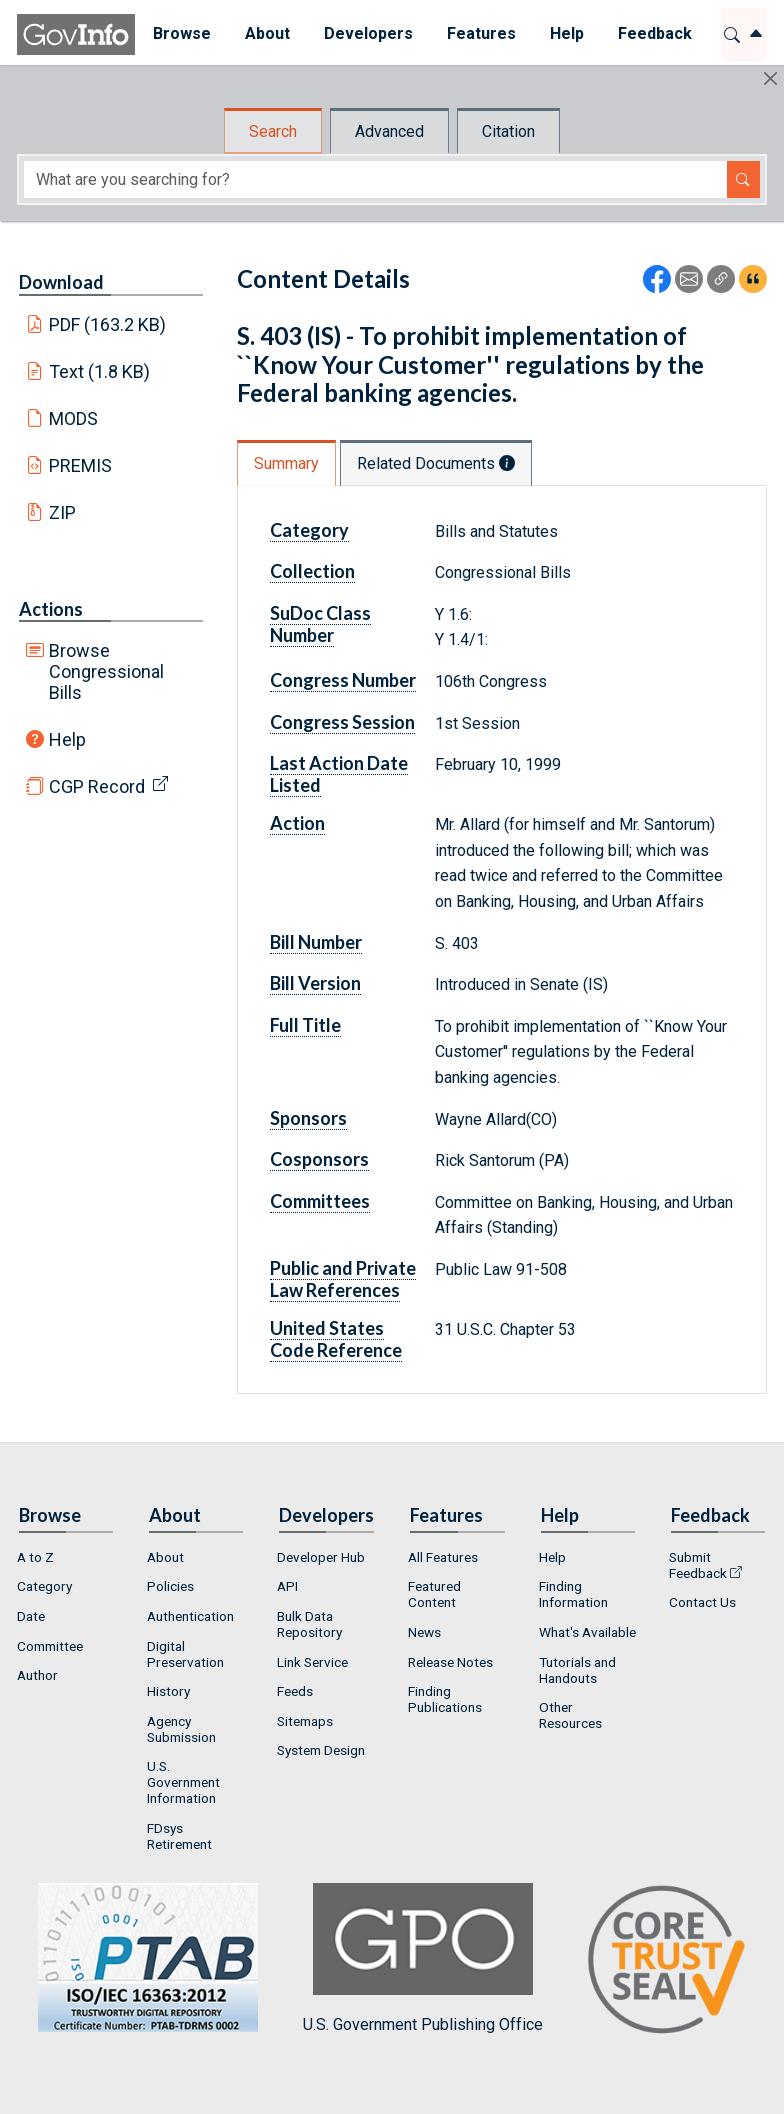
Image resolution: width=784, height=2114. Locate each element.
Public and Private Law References (343, 1279)
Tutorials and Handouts (577, 1670)
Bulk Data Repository (309, 1624)
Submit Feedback (698, 1565)
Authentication (190, 1616)
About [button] (266, 33)
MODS (73, 418)
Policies (170, 1586)
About (165, 1557)
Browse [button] (181, 33)
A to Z (35, 1557)
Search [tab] (273, 131)
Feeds (295, 1691)
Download (61, 282)
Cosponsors (319, 1159)
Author (37, 1675)
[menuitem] (181, 34)
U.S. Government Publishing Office (423, 1958)
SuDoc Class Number (320, 624)
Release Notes (450, 1662)
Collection (312, 571)
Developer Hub (321, 1557)
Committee (50, 1646)
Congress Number (343, 680)
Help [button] (566, 33)
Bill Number (316, 942)
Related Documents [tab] (436, 463)
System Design (321, 1750)
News (424, 1632)
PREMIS (80, 465)
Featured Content (434, 1594)
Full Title (305, 1025)
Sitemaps (305, 1721)
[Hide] (770, 78)
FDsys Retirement (179, 1836)
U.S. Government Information (183, 1782)
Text (100, 371)
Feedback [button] (654, 33)
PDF (108, 324)
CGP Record (97, 786)
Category (309, 530)
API (287, 1586)
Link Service (312, 1662)
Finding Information (573, 1594)
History (168, 1691)
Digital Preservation (185, 1654)
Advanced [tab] (389, 131)
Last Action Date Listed (339, 774)
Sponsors (308, 1118)
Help (67, 739)
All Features (443, 1557)
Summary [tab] (286, 463)
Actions (51, 609)
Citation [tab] (508, 131)
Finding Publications (445, 1699)
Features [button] (480, 33)
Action (297, 823)
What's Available (587, 1632)
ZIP (62, 512)
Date (31, 1616)
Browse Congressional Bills (106, 671)
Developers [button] (367, 33)
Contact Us (702, 1602)
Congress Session (342, 722)
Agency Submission (181, 1729)
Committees (320, 1201)
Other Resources (570, 1715)
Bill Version (315, 983)
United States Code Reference (336, 1339)
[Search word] (375, 179)
